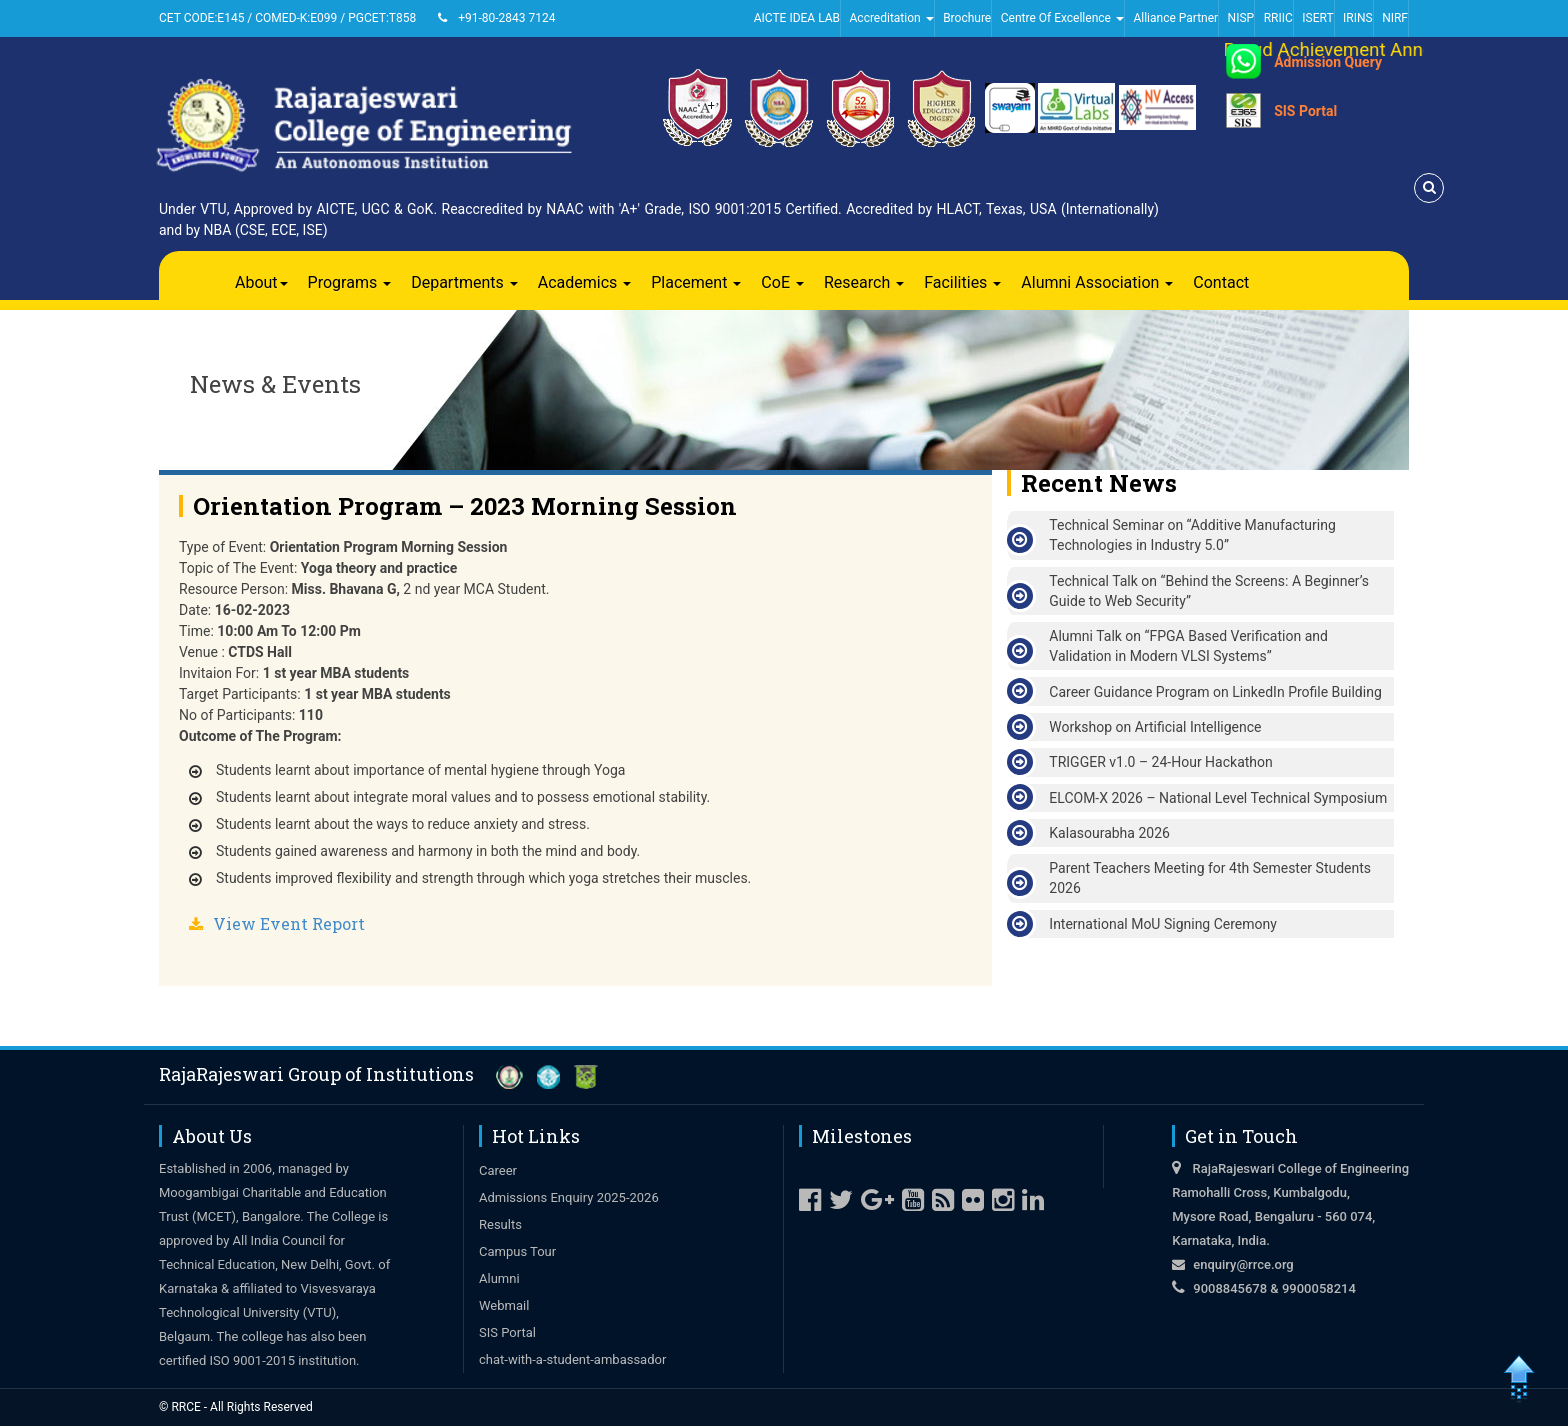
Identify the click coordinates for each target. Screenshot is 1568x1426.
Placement (696, 282)
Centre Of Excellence (1062, 18)
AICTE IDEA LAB (797, 18)
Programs (350, 282)
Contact (1221, 282)
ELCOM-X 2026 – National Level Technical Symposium (1218, 798)
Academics (585, 282)
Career (498, 1170)
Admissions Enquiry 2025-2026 (569, 1197)
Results (500, 1224)
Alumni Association (1097, 282)
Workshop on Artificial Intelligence (1155, 727)
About (261, 282)
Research (864, 282)
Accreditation (892, 18)
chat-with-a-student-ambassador (572, 1359)
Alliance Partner (1175, 18)
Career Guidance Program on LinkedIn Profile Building (1215, 692)
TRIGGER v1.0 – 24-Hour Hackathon (1160, 762)
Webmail (504, 1305)
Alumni (499, 1278)
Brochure (967, 18)
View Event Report (289, 923)
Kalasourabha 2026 (1109, 833)
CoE (782, 282)
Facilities (962, 282)
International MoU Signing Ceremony (1163, 924)
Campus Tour (517, 1251)
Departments (464, 282)
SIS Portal (1305, 111)
